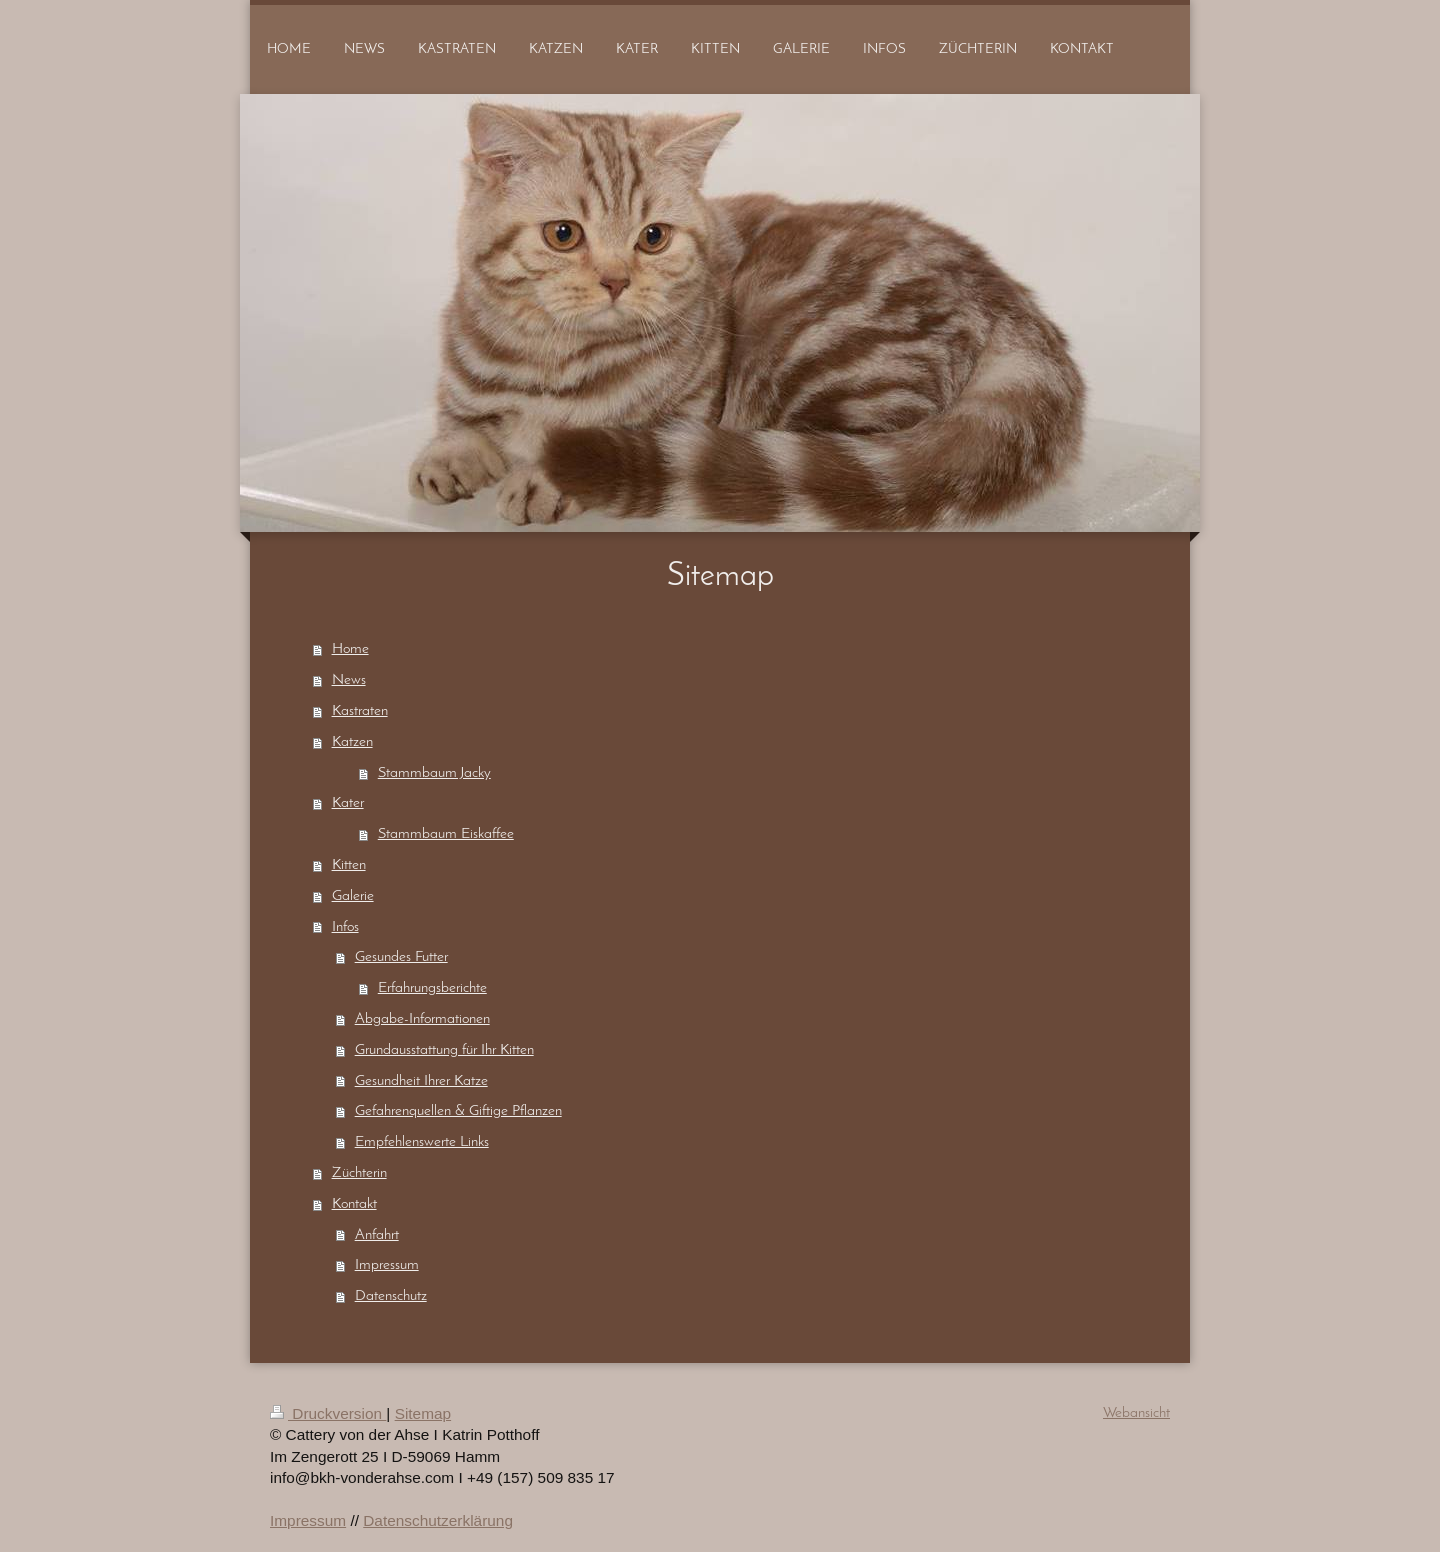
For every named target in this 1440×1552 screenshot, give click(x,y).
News (349, 680)
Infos (345, 927)
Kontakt (354, 1204)
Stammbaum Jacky (434, 773)
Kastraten (360, 711)
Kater (348, 803)
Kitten (349, 865)
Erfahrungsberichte (432, 988)
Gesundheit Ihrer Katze (421, 1081)
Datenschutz (391, 1296)
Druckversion (328, 1413)
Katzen (352, 742)
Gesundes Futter (401, 957)
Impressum (387, 1265)
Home (350, 649)
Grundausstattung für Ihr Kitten (444, 1050)
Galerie (353, 896)
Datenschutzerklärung (438, 1520)
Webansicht (1136, 1413)
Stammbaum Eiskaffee (446, 834)
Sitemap (423, 1413)
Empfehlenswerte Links (422, 1142)
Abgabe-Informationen (422, 1019)
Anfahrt (377, 1235)
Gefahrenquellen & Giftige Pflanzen (458, 1111)
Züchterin (359, 1173)
